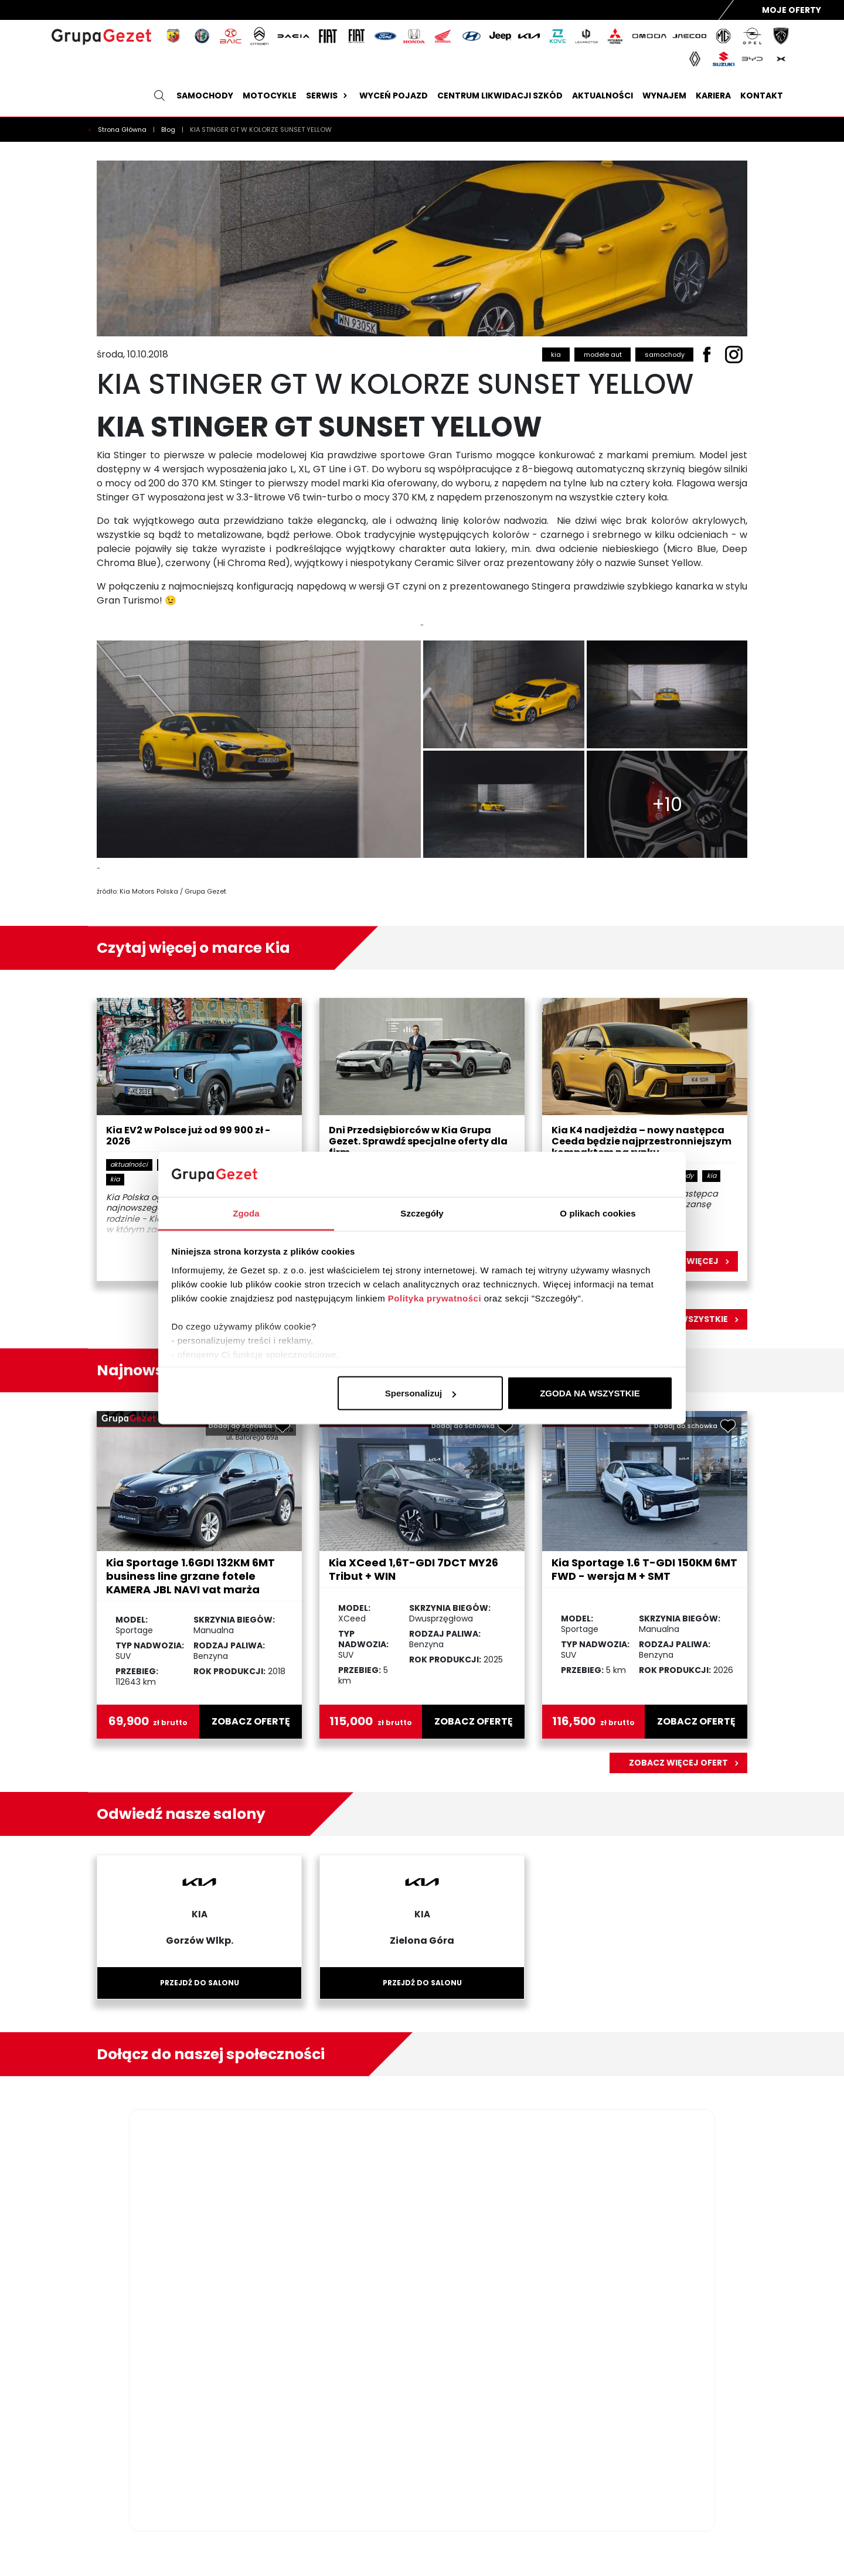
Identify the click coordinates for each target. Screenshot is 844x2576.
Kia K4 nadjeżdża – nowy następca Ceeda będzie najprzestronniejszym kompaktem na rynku (641, 1142)
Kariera (713, 95)
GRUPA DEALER (748, 2543)
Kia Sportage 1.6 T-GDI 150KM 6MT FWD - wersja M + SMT (644, 1569)
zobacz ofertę (251, 1722)
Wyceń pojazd (393, 95)
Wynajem (664, 95)
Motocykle (270, 95)
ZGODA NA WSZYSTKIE (590, 1393)
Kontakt (761, 95)
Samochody (204, 95)
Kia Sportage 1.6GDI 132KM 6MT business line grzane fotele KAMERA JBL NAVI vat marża (190, 1576)
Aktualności (602, 95)
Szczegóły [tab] (421, 1213)
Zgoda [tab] (246, 1213)
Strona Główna (123, 129)
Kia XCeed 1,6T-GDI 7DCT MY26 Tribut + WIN (413, 1569)
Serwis (328, 95)
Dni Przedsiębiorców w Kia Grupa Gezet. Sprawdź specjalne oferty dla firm (418, 1142)
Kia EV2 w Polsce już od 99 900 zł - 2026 (188, 1136)
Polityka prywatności (434, 1298)
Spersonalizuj (421, 1393)
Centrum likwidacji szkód (500, 95)
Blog (169, 129)
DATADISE (791, 2543)
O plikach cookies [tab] (597, 1213)
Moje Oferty (791, 10)
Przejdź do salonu (199, 1983)
